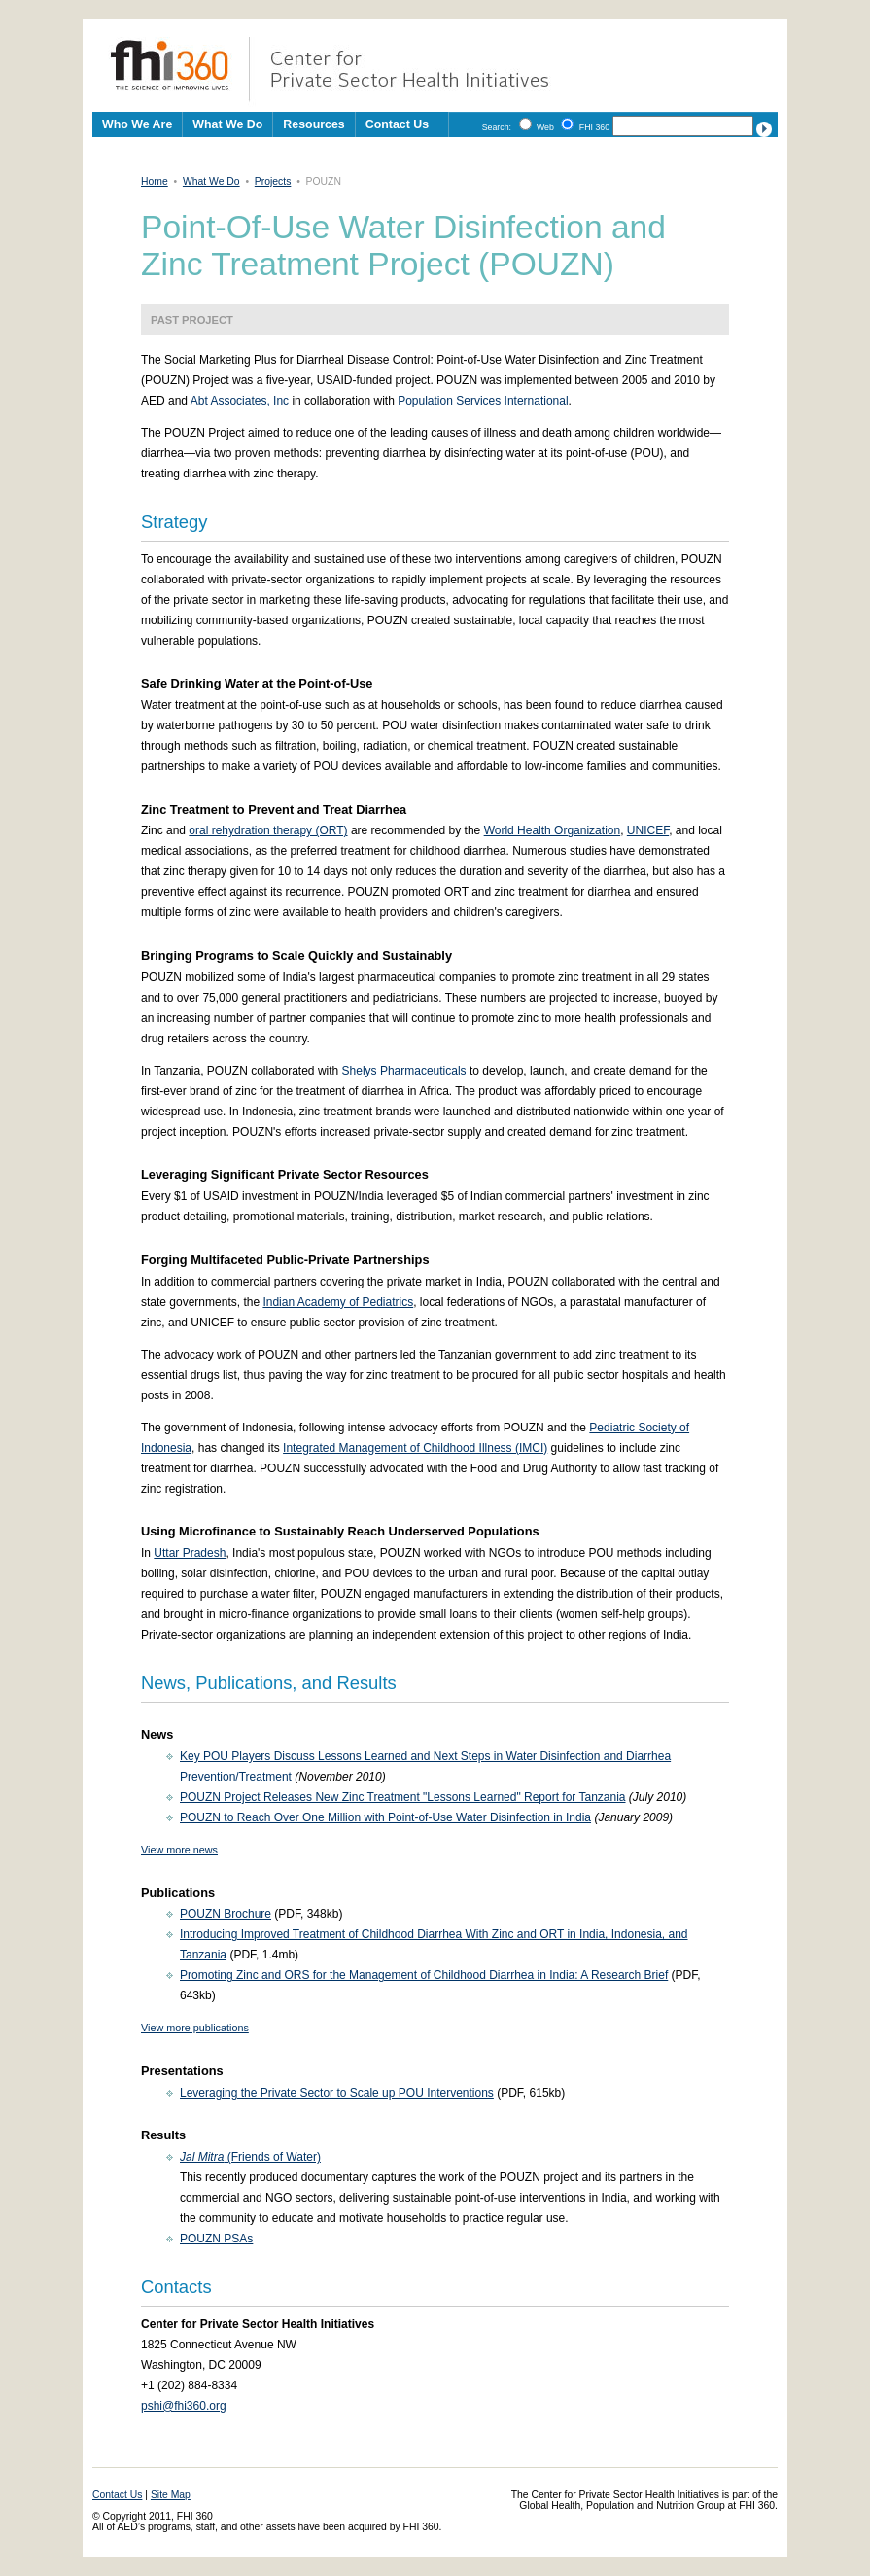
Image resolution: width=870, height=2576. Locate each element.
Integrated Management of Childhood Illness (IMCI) (415, 1448)
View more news (179, 1849)
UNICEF (648, 830)
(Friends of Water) (250, 2157)
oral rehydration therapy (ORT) (268, 830)
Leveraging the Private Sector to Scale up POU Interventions (337, 2093)
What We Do (211, 181)
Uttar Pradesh (190, 1553)
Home (154, 181)
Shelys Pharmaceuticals (404, 1070)
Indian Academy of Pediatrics (337, 1302)
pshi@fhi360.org (183, 2406)
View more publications (195, 2027)
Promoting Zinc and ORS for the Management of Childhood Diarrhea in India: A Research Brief (424, 1975)
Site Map (171, 2494)
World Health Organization (552, 830)
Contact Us (397, 124)
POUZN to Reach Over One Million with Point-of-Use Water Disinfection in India (385, 1817)
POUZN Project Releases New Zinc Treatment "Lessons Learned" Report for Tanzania (403, 1797)
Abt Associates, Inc (240, 400)
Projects (273, 181)
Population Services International (483, 400)
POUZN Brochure (225, 1914)
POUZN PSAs (216, 2238)
